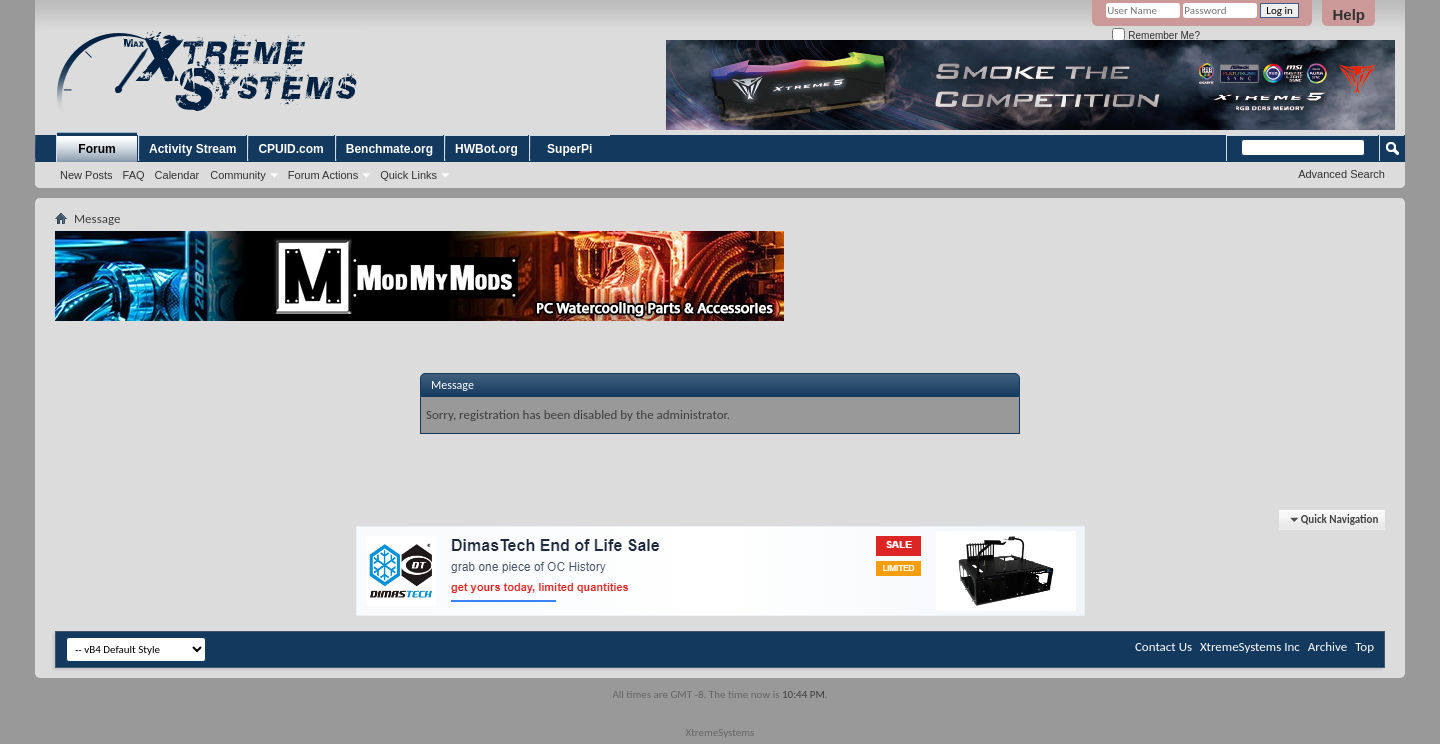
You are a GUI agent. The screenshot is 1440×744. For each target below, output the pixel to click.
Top (1364, 646)
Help (1348, 14)
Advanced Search (1341, 174)
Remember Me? (1155, 35)
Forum (96, 149)
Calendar (177, 175)
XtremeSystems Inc (1250, 646)
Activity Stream (192, 149)
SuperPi (569, 149)
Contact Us (1163, 646)
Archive (1327, 646)
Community (238, 175)
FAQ (134, 175)
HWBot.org (486, 149)
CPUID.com (290, 149)
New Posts (86, 175)
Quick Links (408, 175)
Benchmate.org (389, 149)
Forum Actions (323, 175)
